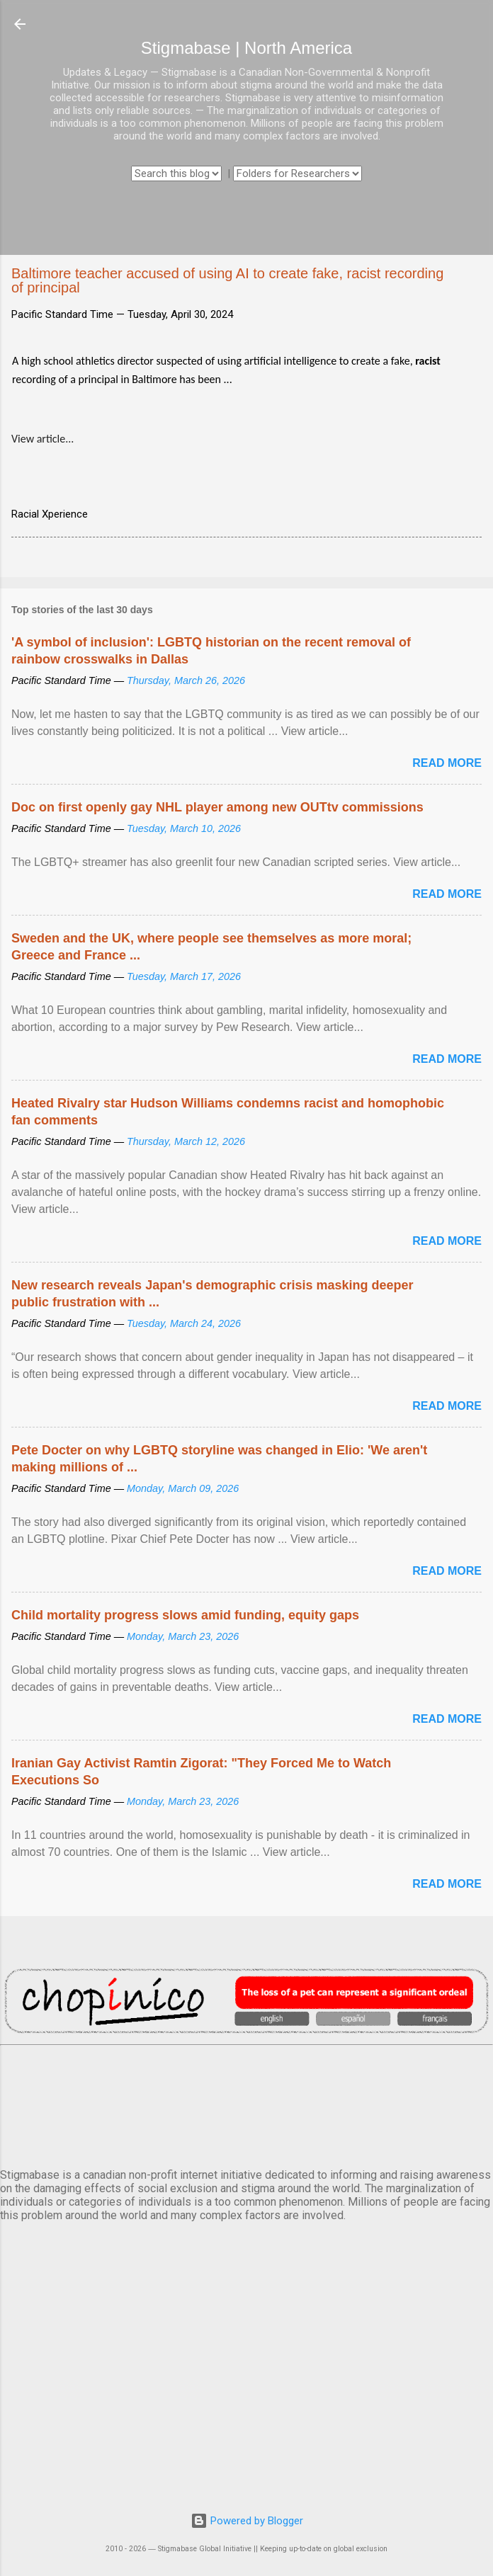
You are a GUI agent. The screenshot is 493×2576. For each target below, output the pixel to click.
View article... (42, 438)
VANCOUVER (246, 2104)
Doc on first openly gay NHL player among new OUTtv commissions (217, 807)
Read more (447, 763)
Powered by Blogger (247, 2520)
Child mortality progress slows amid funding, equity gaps (185, 1615)
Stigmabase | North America (246, 47)
